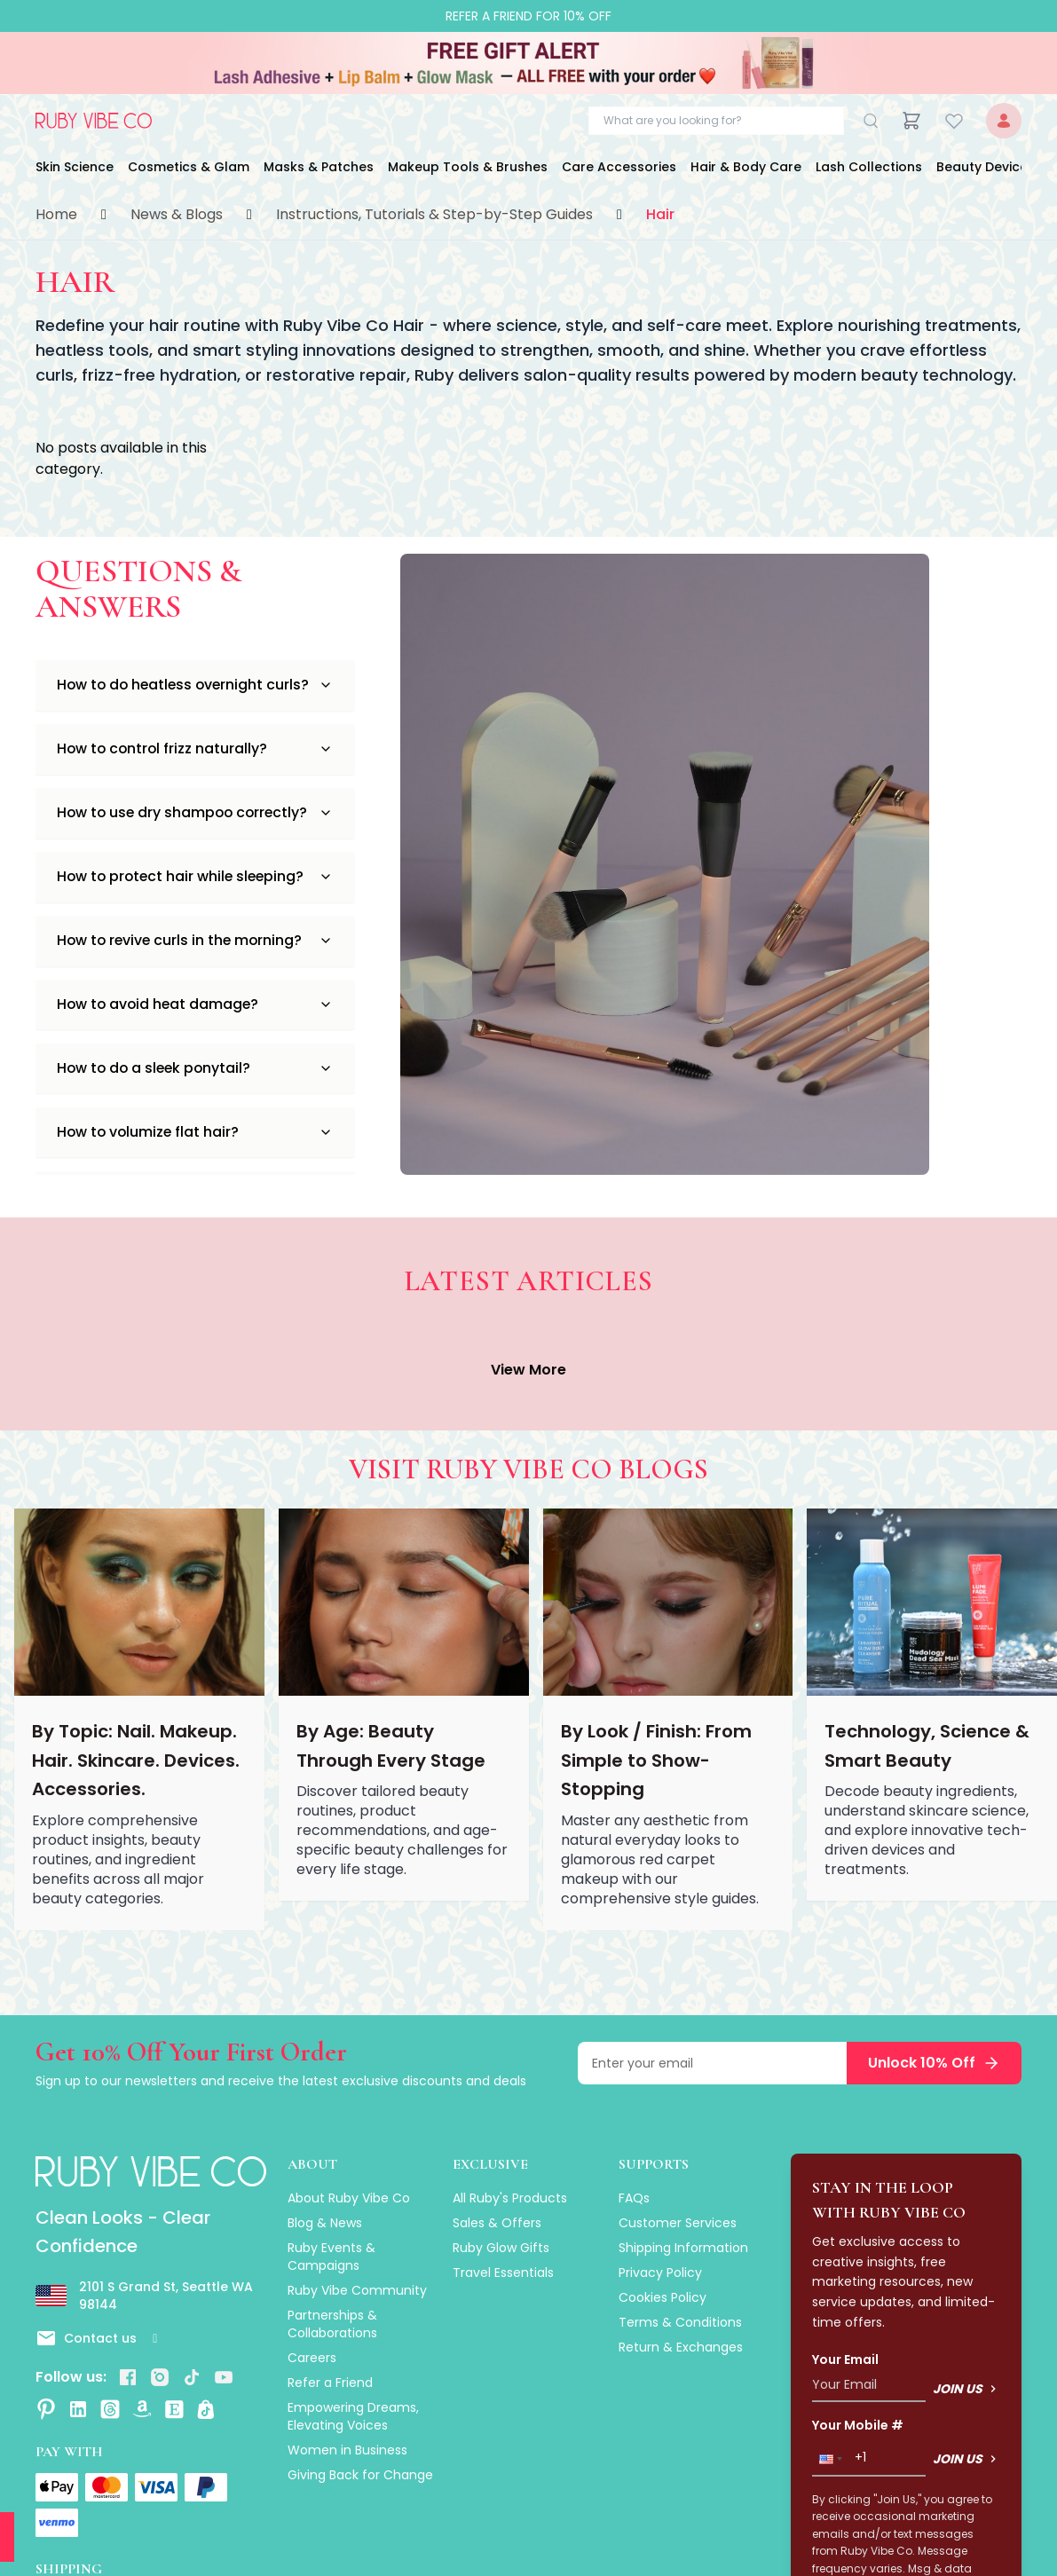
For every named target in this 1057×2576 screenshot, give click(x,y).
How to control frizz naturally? (195, 751)
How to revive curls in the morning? (195, 948)
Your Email (845, 2359)
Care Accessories (619, 167)
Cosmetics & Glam (188, 167)
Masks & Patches (319, 167)
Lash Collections (869, 167)
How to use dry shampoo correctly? (195, 817)
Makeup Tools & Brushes (468, 167)
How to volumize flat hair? (195, 1145)
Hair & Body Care (745, 167)
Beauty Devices (985, 167)
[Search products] (716, 120)
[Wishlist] (954, 120)
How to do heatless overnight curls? (195, 685)
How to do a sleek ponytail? (195, 1079)
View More (528, 1369)
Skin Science (74, 167)
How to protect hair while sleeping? (195, 882)
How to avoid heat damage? (195, 1014)
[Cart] (911, 120)
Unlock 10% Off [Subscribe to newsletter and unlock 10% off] (934, 2062)
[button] (829, 2459)
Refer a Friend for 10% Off (528, 16)
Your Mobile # (857, 2425)
